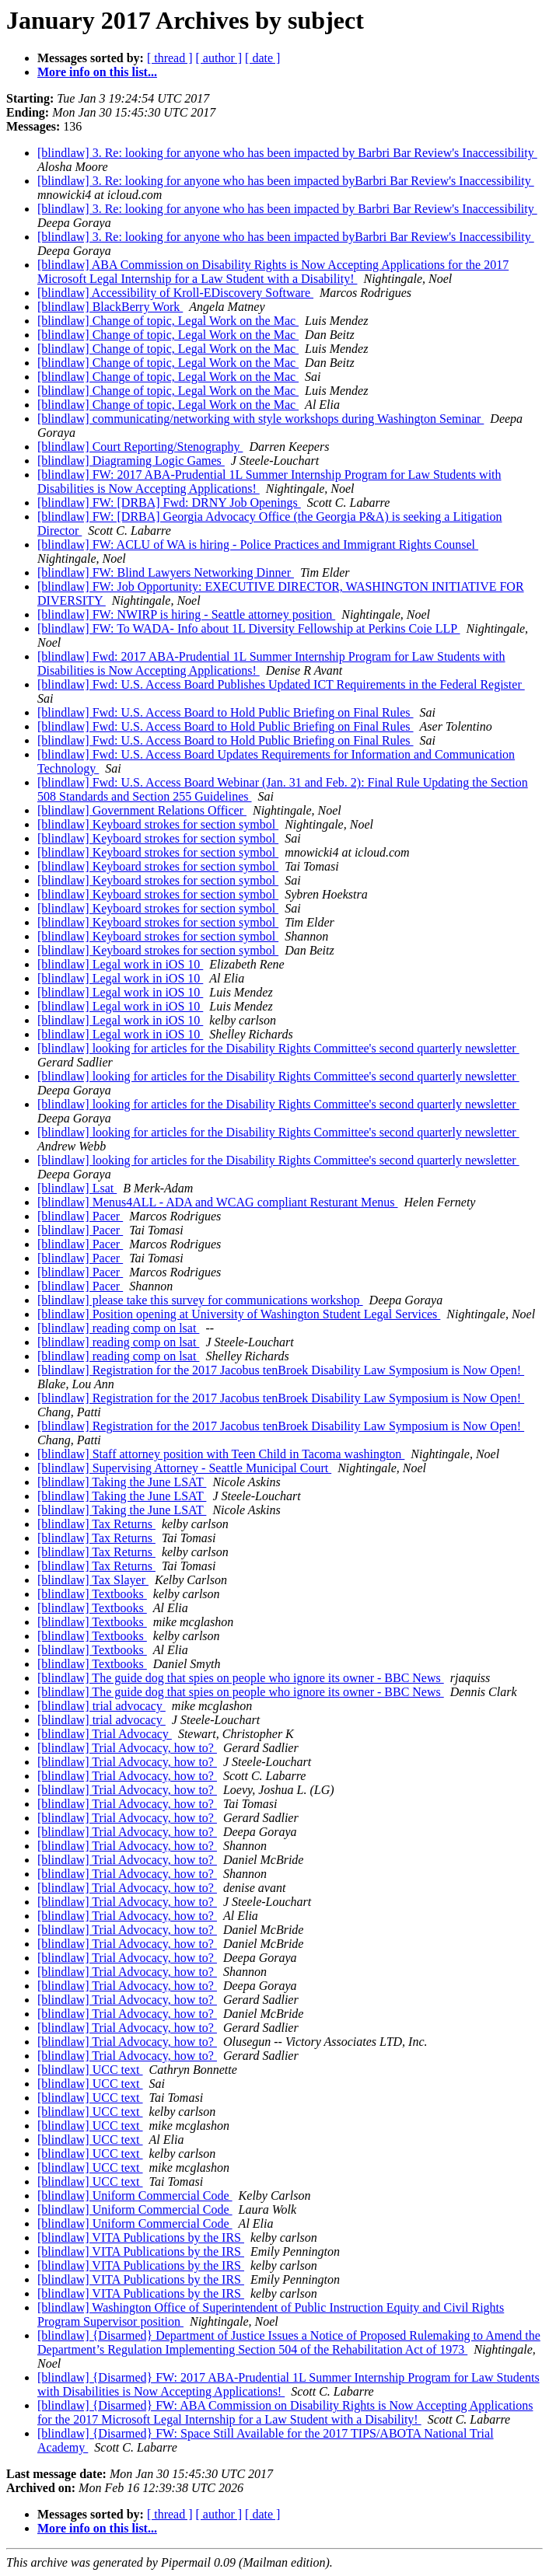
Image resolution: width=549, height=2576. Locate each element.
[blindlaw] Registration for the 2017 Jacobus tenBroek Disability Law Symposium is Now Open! (280, 1370)
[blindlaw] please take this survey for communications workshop (200, 1300)
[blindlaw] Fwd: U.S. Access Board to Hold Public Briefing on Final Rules (225, 712)
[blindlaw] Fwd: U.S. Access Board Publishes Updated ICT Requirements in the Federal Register (281, 684)
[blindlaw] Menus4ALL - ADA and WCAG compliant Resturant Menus (217, 1202)
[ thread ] (170, 58)
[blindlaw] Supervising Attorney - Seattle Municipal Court (184, 1468)
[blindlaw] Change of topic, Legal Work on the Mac (168, 320)
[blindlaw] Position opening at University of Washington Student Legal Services (238, 1314)
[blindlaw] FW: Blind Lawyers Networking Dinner (165, 572)
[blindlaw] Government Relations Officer (142, 810)
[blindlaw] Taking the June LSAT (121, 1482)
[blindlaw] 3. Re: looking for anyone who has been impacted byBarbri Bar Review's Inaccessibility (285, 180)
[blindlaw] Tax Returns (96, 1524)
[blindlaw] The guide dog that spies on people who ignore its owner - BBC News (240, 1677)
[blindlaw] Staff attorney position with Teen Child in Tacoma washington (220, 1454)
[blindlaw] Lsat (77, 1188)
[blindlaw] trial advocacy (101, 1705)
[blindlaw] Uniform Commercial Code (135, 2195)
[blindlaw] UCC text (90, 2069)
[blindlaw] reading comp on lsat (118, 1328)
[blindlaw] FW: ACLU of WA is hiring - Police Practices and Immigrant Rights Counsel (257, 544)
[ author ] (219, 58)
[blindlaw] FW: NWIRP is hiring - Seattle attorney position (186, 614)
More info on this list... (97, 72)
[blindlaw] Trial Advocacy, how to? (127, 1747)
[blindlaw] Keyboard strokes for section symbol (157, 824)
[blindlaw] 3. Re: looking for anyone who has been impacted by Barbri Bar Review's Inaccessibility (287, 152)
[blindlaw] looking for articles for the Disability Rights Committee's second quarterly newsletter (278, 1048)
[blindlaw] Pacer (80, 1216)
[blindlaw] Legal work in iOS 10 (120, 964)
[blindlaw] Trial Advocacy (104, 1733)
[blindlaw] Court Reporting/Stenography (140, 446)
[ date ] (262, 58)
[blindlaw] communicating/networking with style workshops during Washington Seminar (260, 418)
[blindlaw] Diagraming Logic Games (131, 460)
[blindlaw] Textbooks (92, 1593)
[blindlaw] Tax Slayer (93, 1579)
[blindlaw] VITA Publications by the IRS (140, 2237)
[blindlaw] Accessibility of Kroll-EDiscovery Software (175, 292)
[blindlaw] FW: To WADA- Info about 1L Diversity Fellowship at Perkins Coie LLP (248, 628)
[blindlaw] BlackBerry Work (110, 306)
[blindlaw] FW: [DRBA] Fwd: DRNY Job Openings (169, 502)
